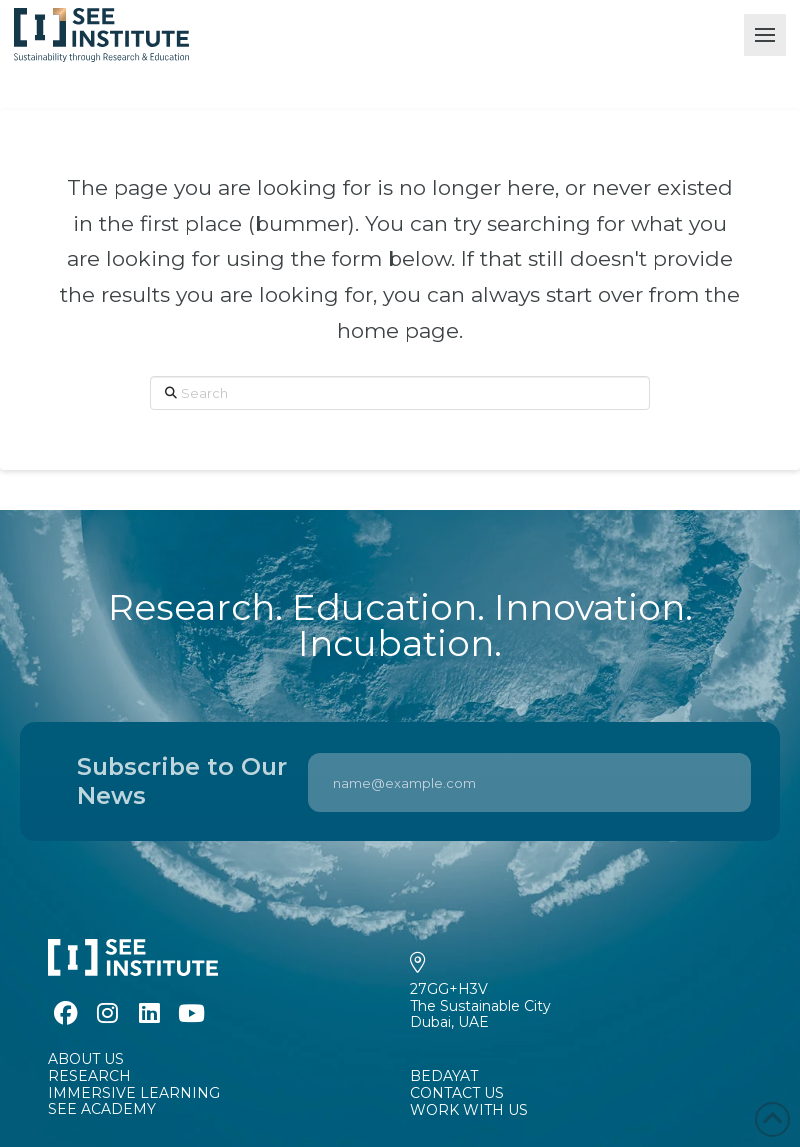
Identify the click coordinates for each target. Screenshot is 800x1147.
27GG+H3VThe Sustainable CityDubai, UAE (480, 1006)
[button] (765, 35)
